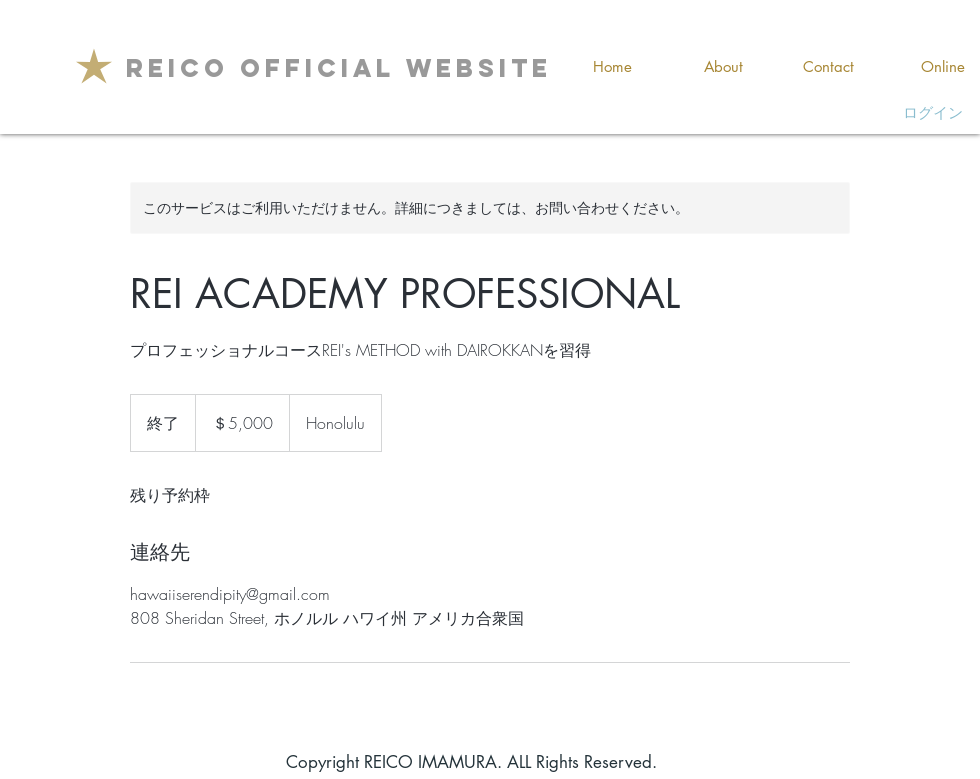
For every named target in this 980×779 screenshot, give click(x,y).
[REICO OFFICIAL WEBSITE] (339, 68)
